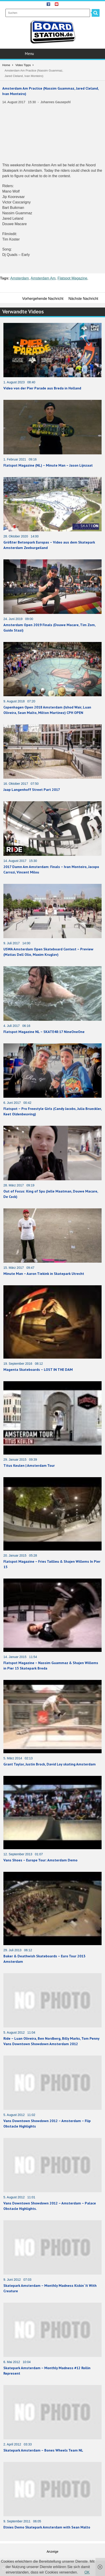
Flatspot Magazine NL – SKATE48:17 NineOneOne (44, 1031)
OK (87, 2572)
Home (6, 65)
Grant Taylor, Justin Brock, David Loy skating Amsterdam (49, 1764)
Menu (53, 53)
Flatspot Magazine (72, 278)
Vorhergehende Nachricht (42, 299)
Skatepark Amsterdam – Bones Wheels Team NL (43, 2450)
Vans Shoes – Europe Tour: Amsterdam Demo (40, 1860)
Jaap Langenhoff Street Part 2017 (31, 789)
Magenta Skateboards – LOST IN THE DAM (38, 1369)
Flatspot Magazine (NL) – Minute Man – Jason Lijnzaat (48, 465)
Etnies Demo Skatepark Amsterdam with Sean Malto (46, 2527)
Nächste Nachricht (83, 299)
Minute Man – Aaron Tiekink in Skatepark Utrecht (43, 1273)
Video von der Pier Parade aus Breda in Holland (42, 388)
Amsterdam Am (43, 278)
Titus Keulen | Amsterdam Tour (29, 1465)
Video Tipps (23, 65)
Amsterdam (19, 278)
